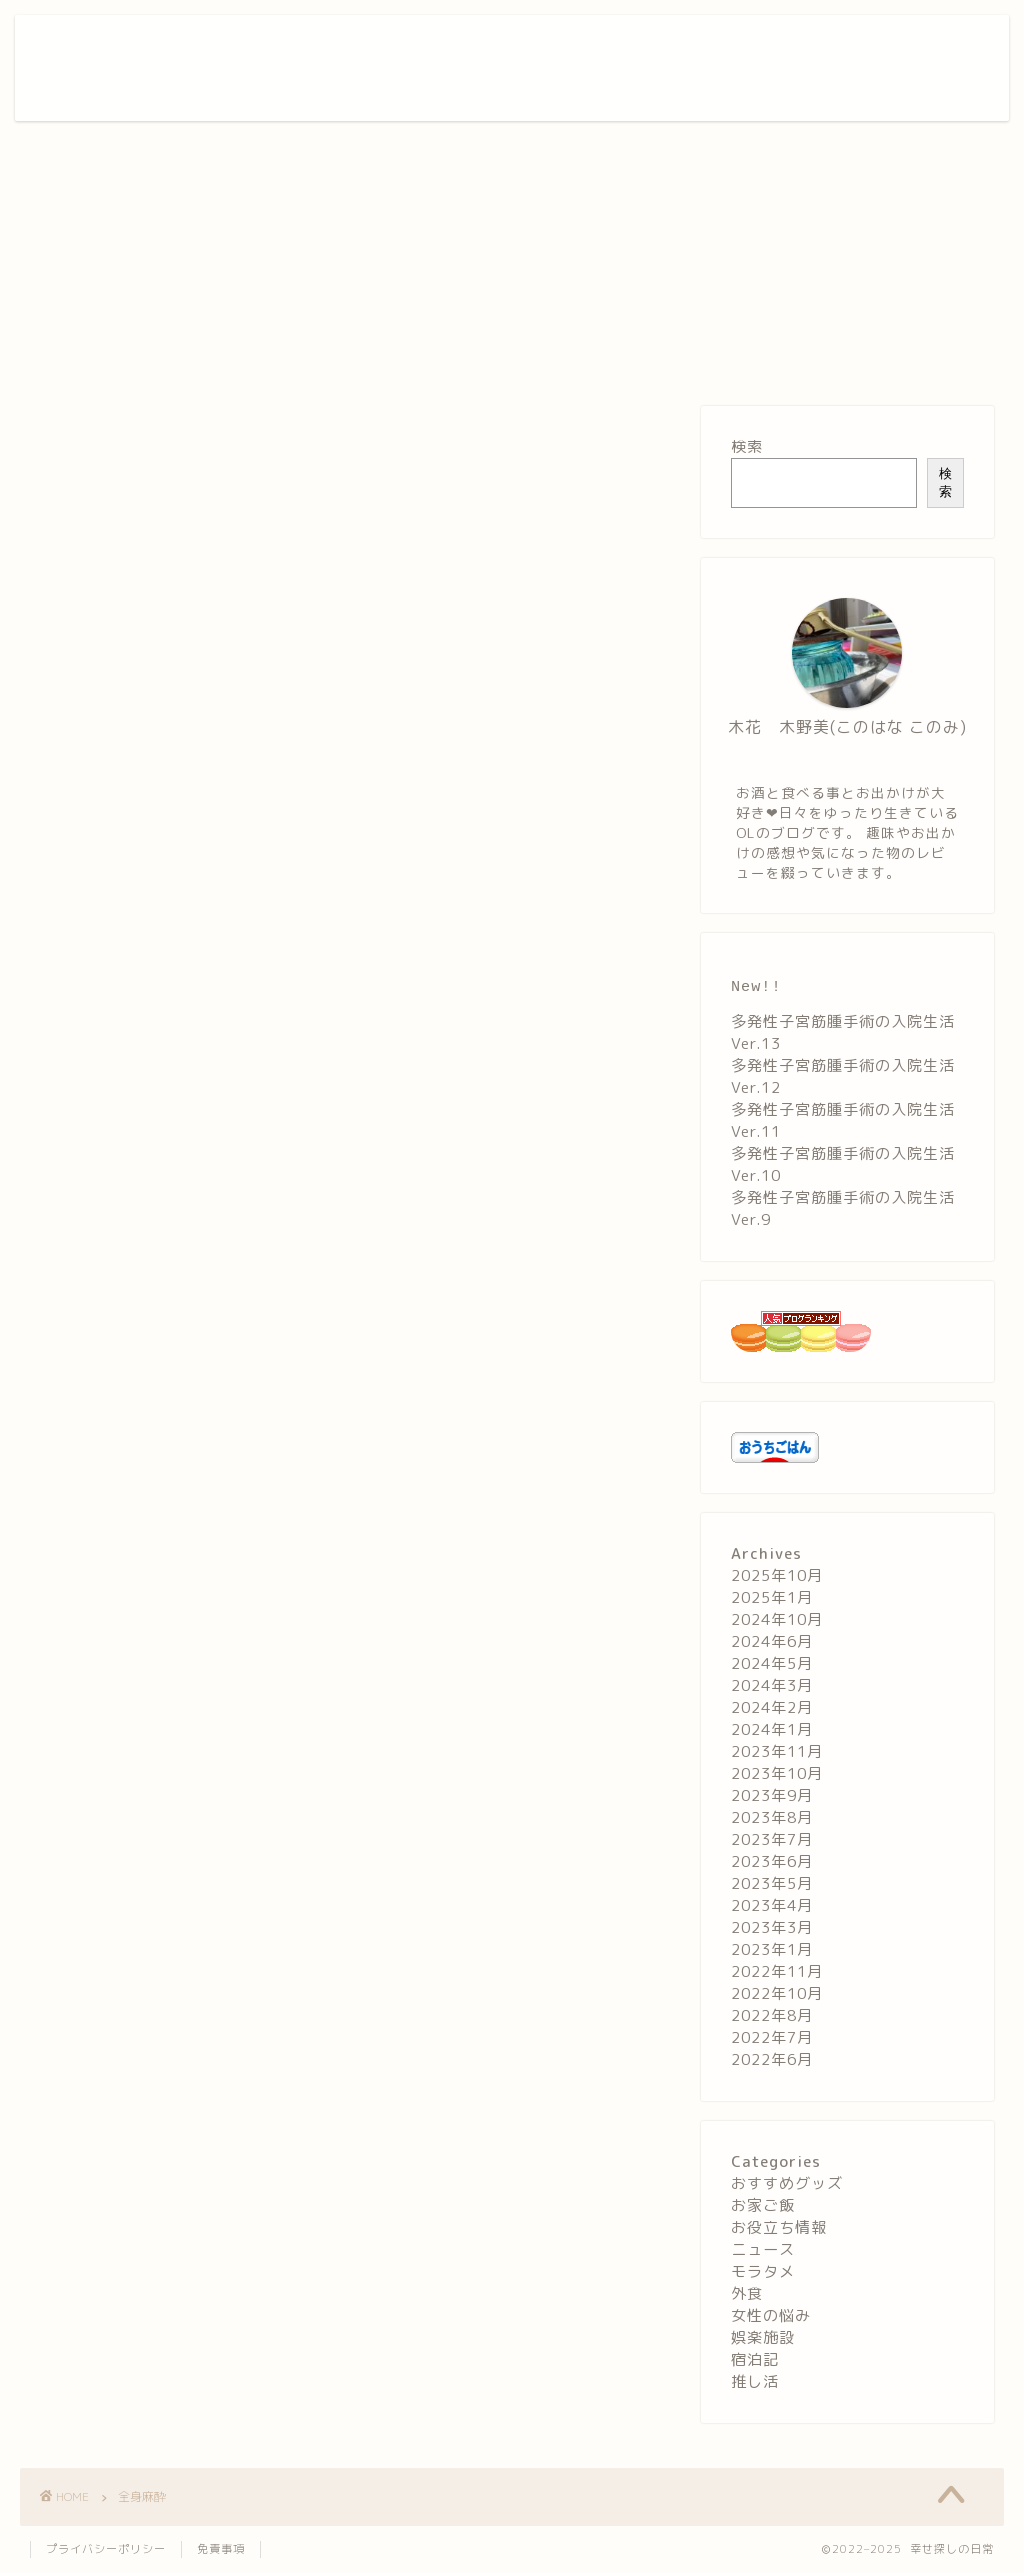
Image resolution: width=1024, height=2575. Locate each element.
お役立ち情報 (782, 46)
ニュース (763, 2251)
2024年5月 (772, 1665)
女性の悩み (771, 2317)
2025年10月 (777, 1577)
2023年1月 (772, 1951)
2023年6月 (772, 1863)
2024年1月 (772, 1731)
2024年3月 (772, 1687)
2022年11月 (777, 1973)
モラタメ (763, 2273)
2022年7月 (772, 2039)
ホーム (404, 46)
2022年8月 (772, 2017)
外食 (549, 46)
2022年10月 (777, 1995)
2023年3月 (772, 1929)
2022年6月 (772, 2061)
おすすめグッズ (787, 2185)
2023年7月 (772, 1841)
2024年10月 (777, 1621)
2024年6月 (772, 1643)
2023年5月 (772, 1885)
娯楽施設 (618, 46)
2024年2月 (772, 1709)
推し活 (755, 2383)
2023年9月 (772, 1797)
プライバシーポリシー (106, 2551)
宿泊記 (693, 46)
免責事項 (221, 2551)
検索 (747, 446)
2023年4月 (772, 1907)
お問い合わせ (890, 46)
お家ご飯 (480, 46)
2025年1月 (772, 1599)
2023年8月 (772, 1819)
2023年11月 (777, 1753)
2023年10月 (777, 1775)
